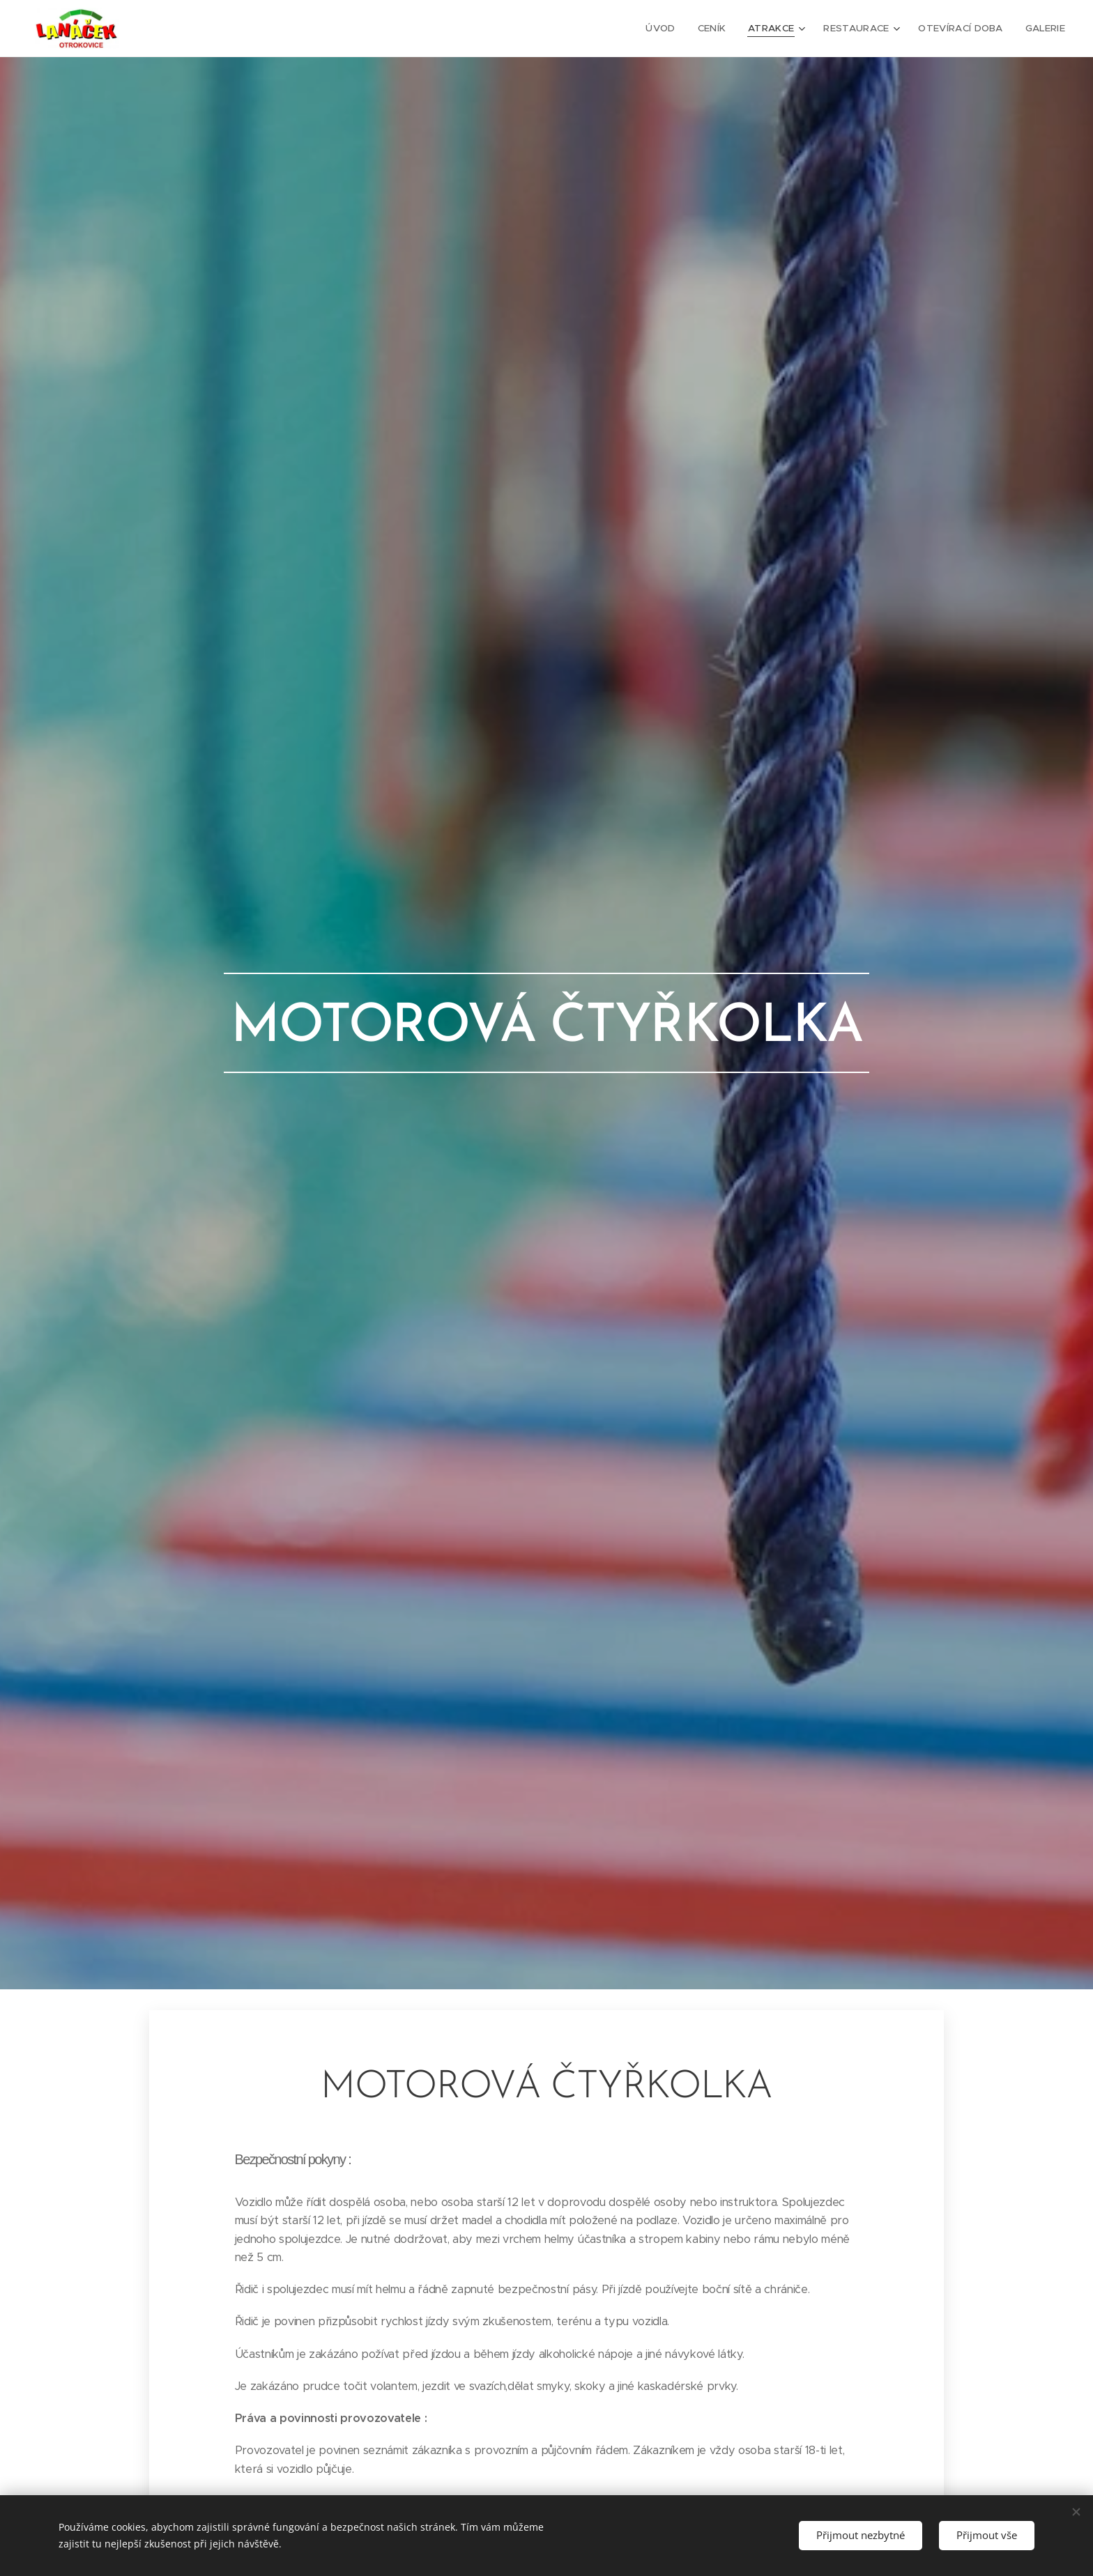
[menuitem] (669, 28)
